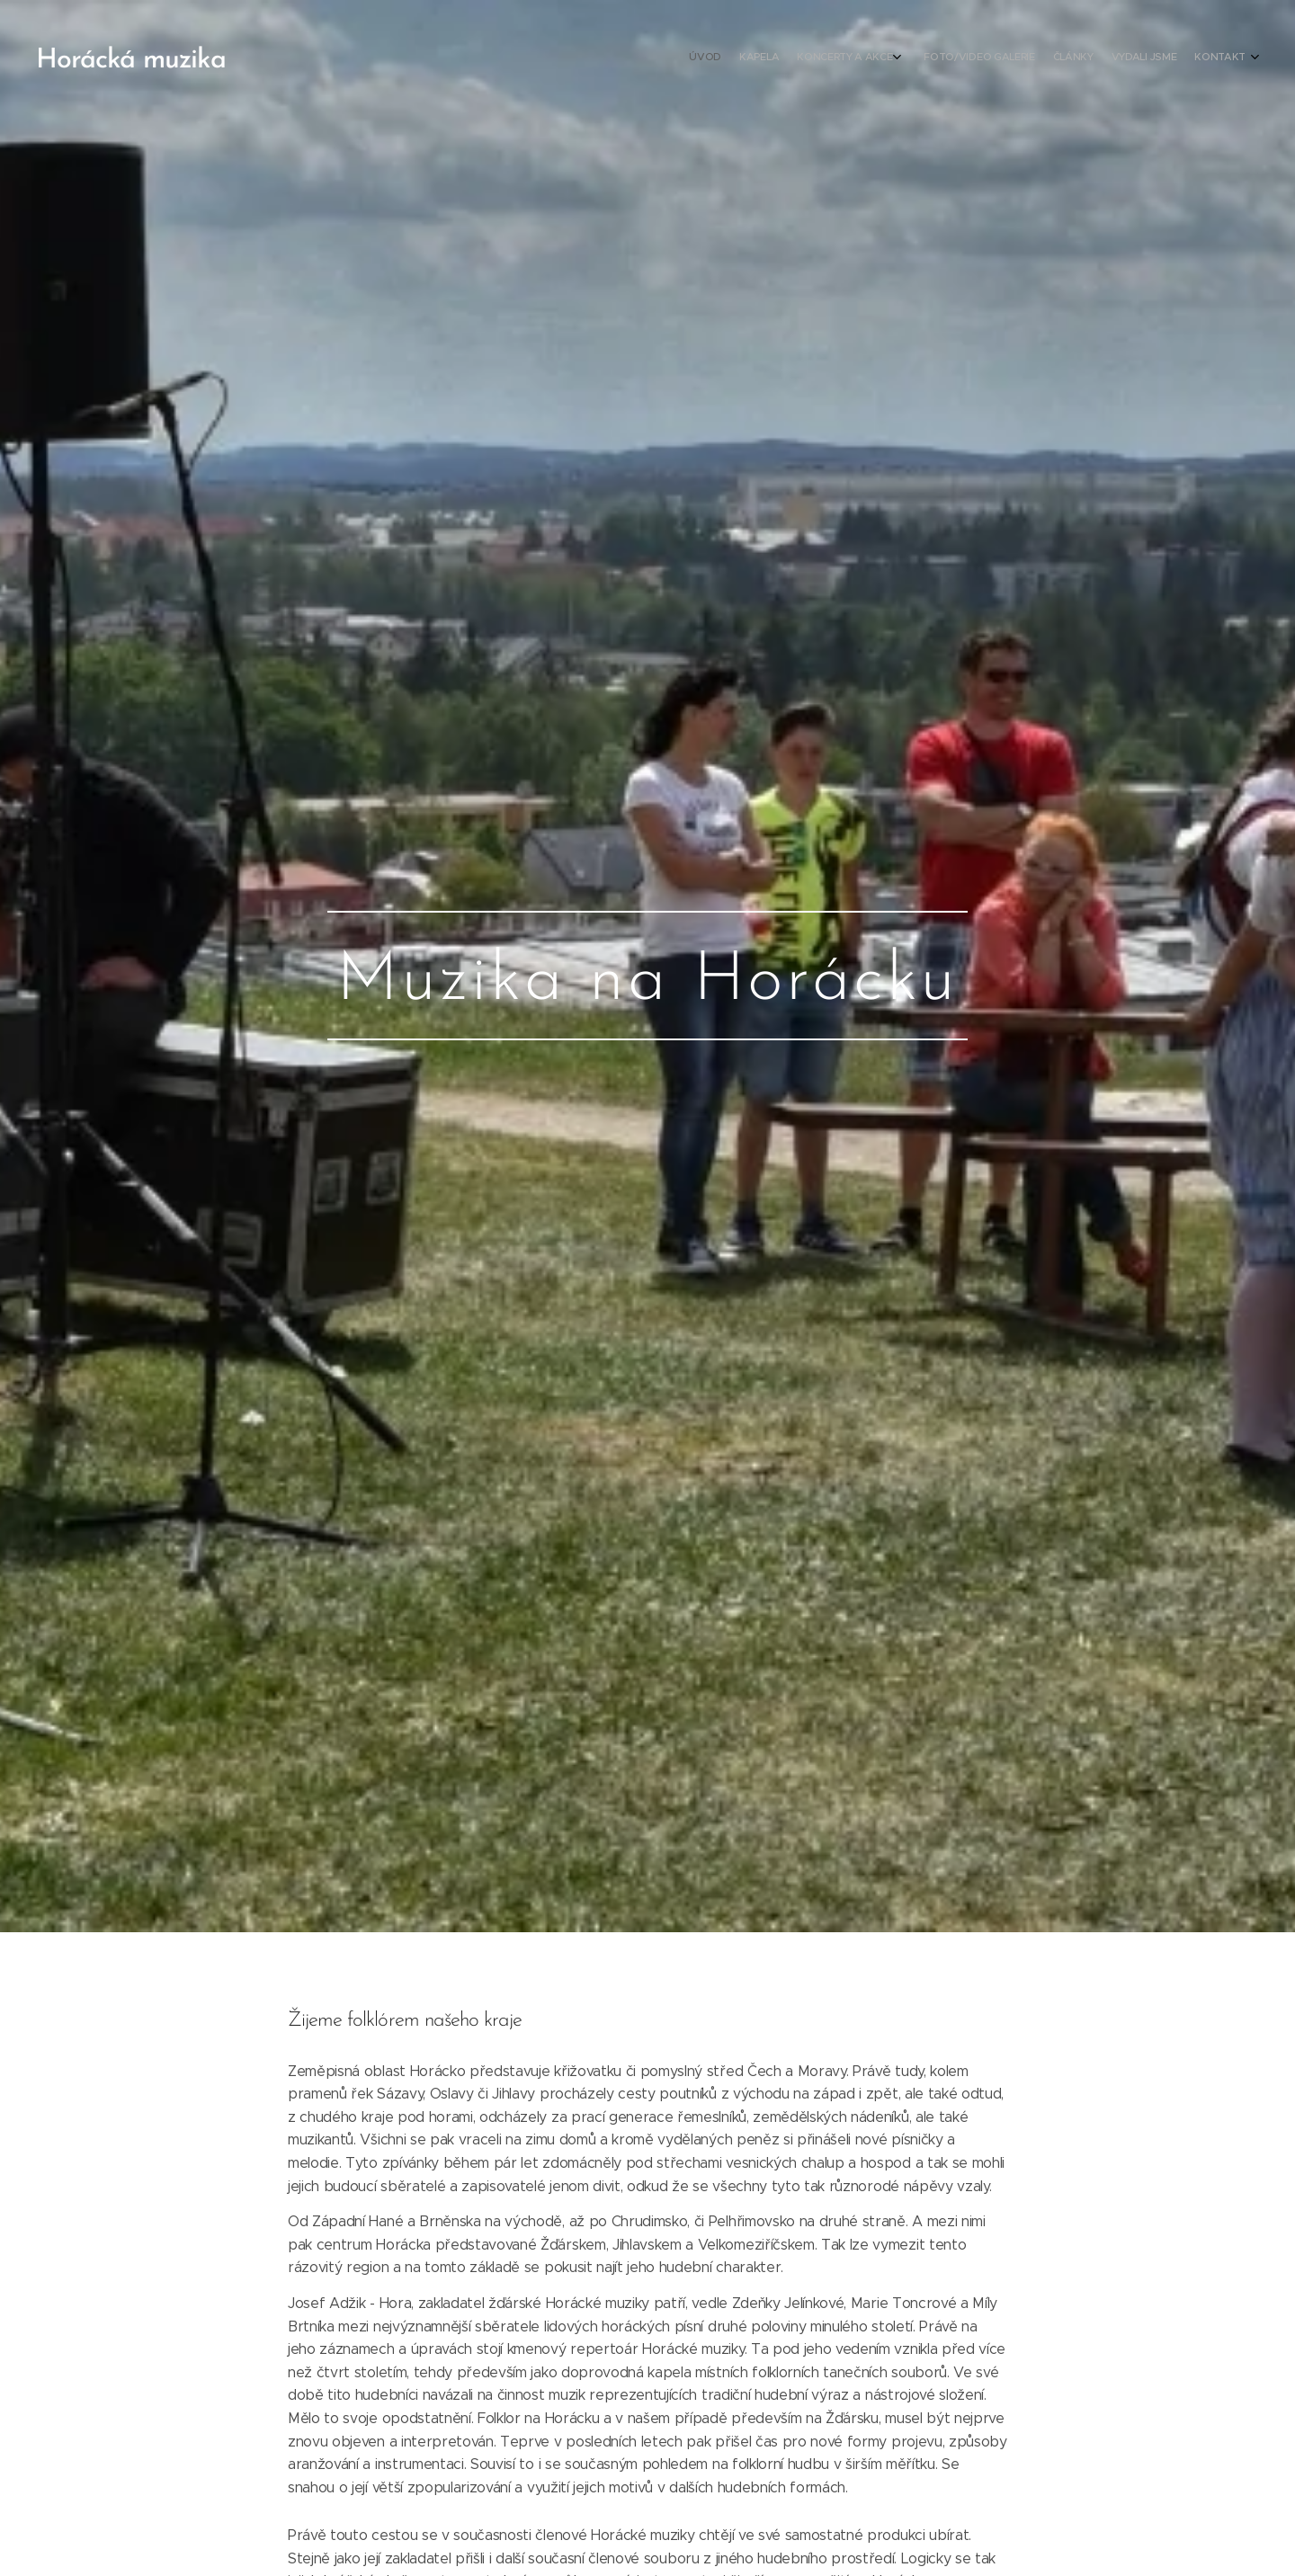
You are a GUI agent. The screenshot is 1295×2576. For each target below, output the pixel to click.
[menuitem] (1126, 58)
